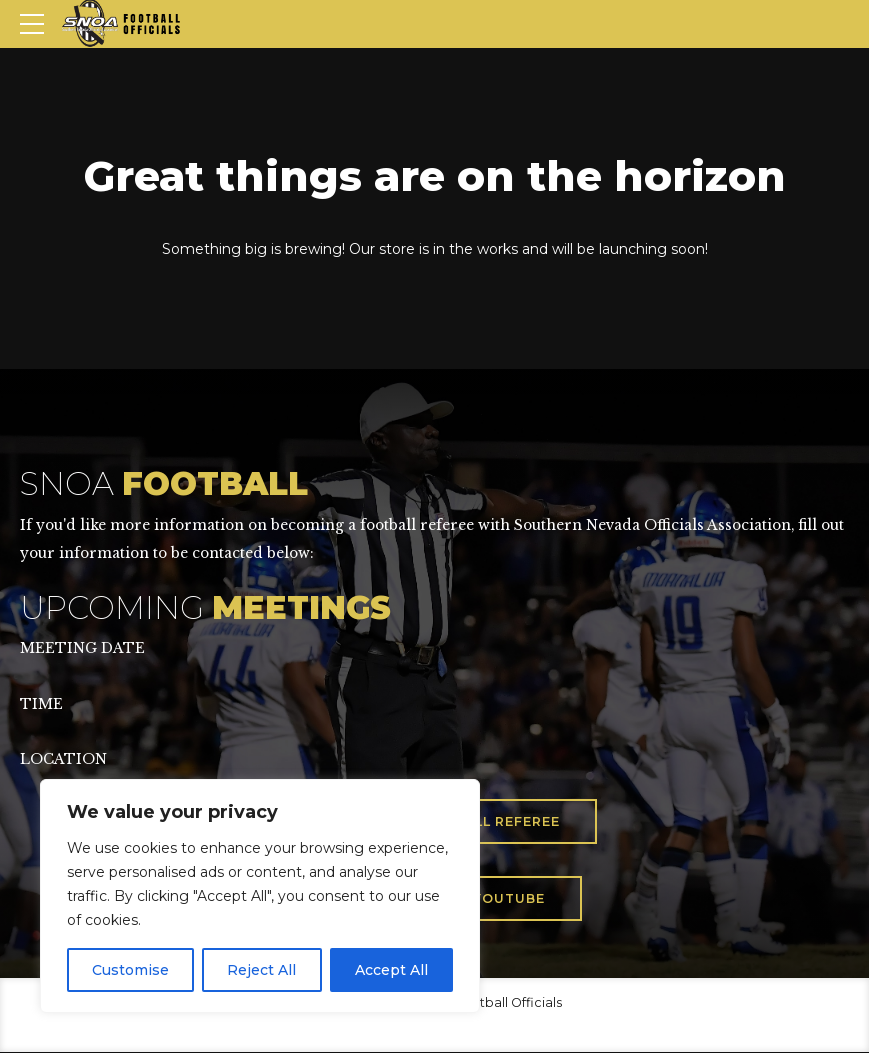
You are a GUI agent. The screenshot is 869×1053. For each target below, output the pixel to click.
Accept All (391, 970)
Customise (130, 970)
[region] (260, 896)
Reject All (261, 970)
